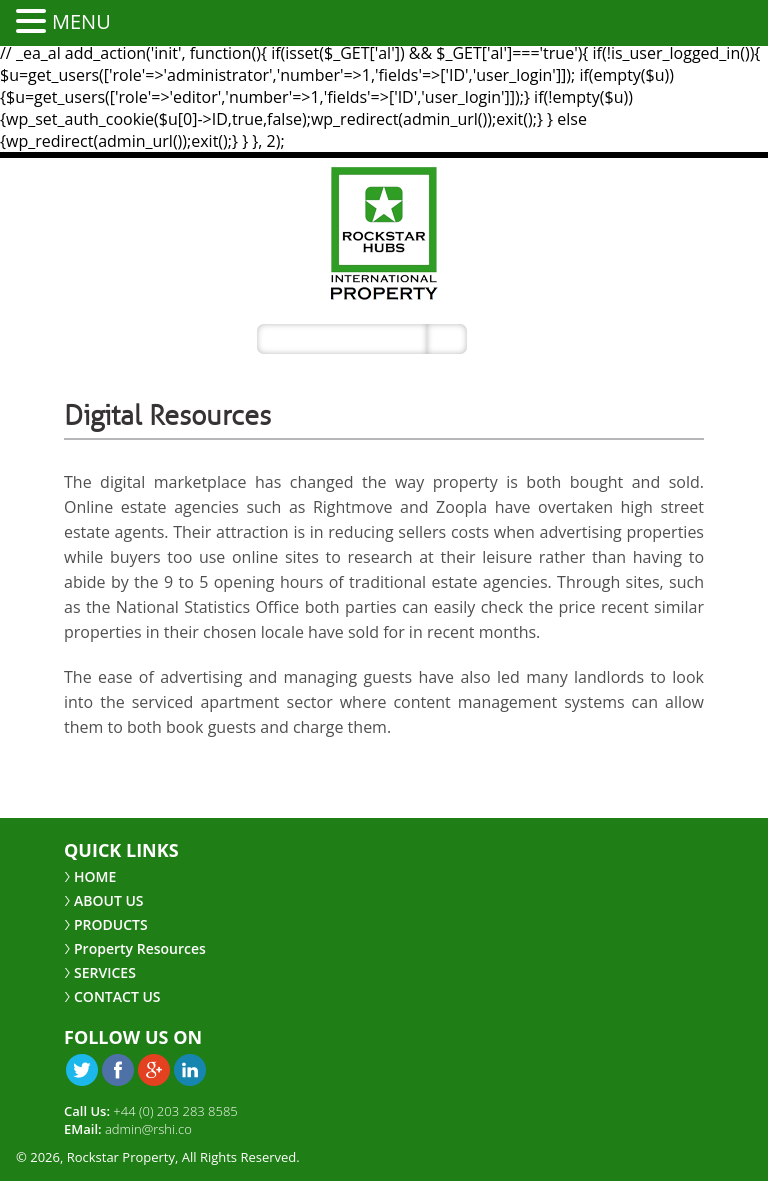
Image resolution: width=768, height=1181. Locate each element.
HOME (95, 876)
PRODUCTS (111, 924)
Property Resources (140, 948)
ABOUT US (109, 900)
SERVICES (105, 972)
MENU (81, 21)
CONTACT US (117, 996)
